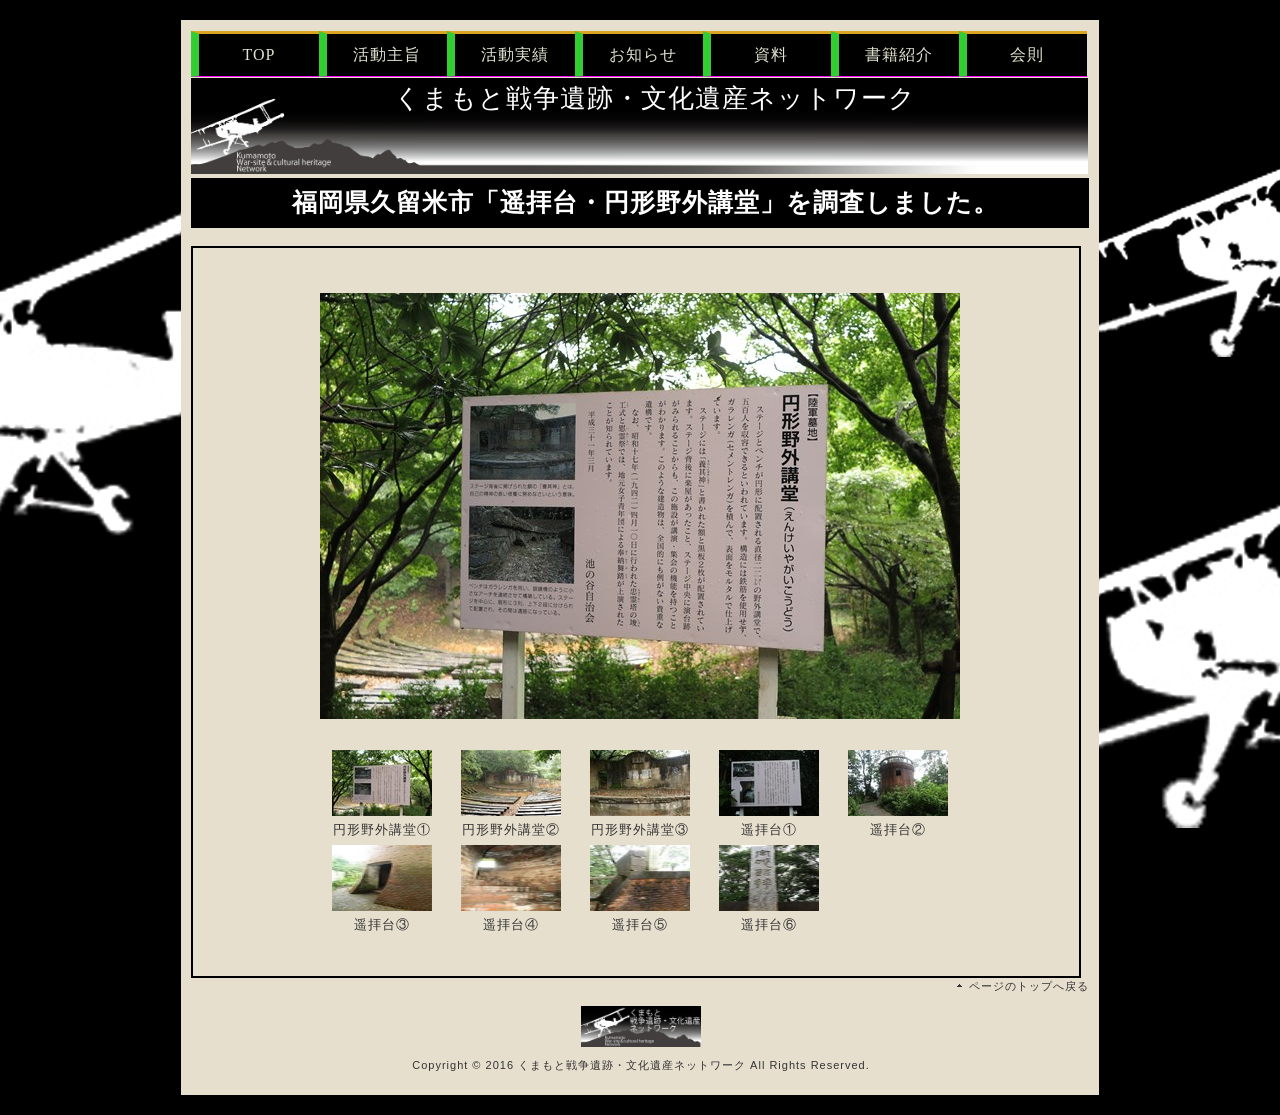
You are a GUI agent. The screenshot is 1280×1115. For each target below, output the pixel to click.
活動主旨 (387, 54)
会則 (1027, 54)
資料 (771, 54)
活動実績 (515, 54)
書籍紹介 (899, 54)
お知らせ (643, 54)
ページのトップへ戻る (1029, 986)
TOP (259, 54)
